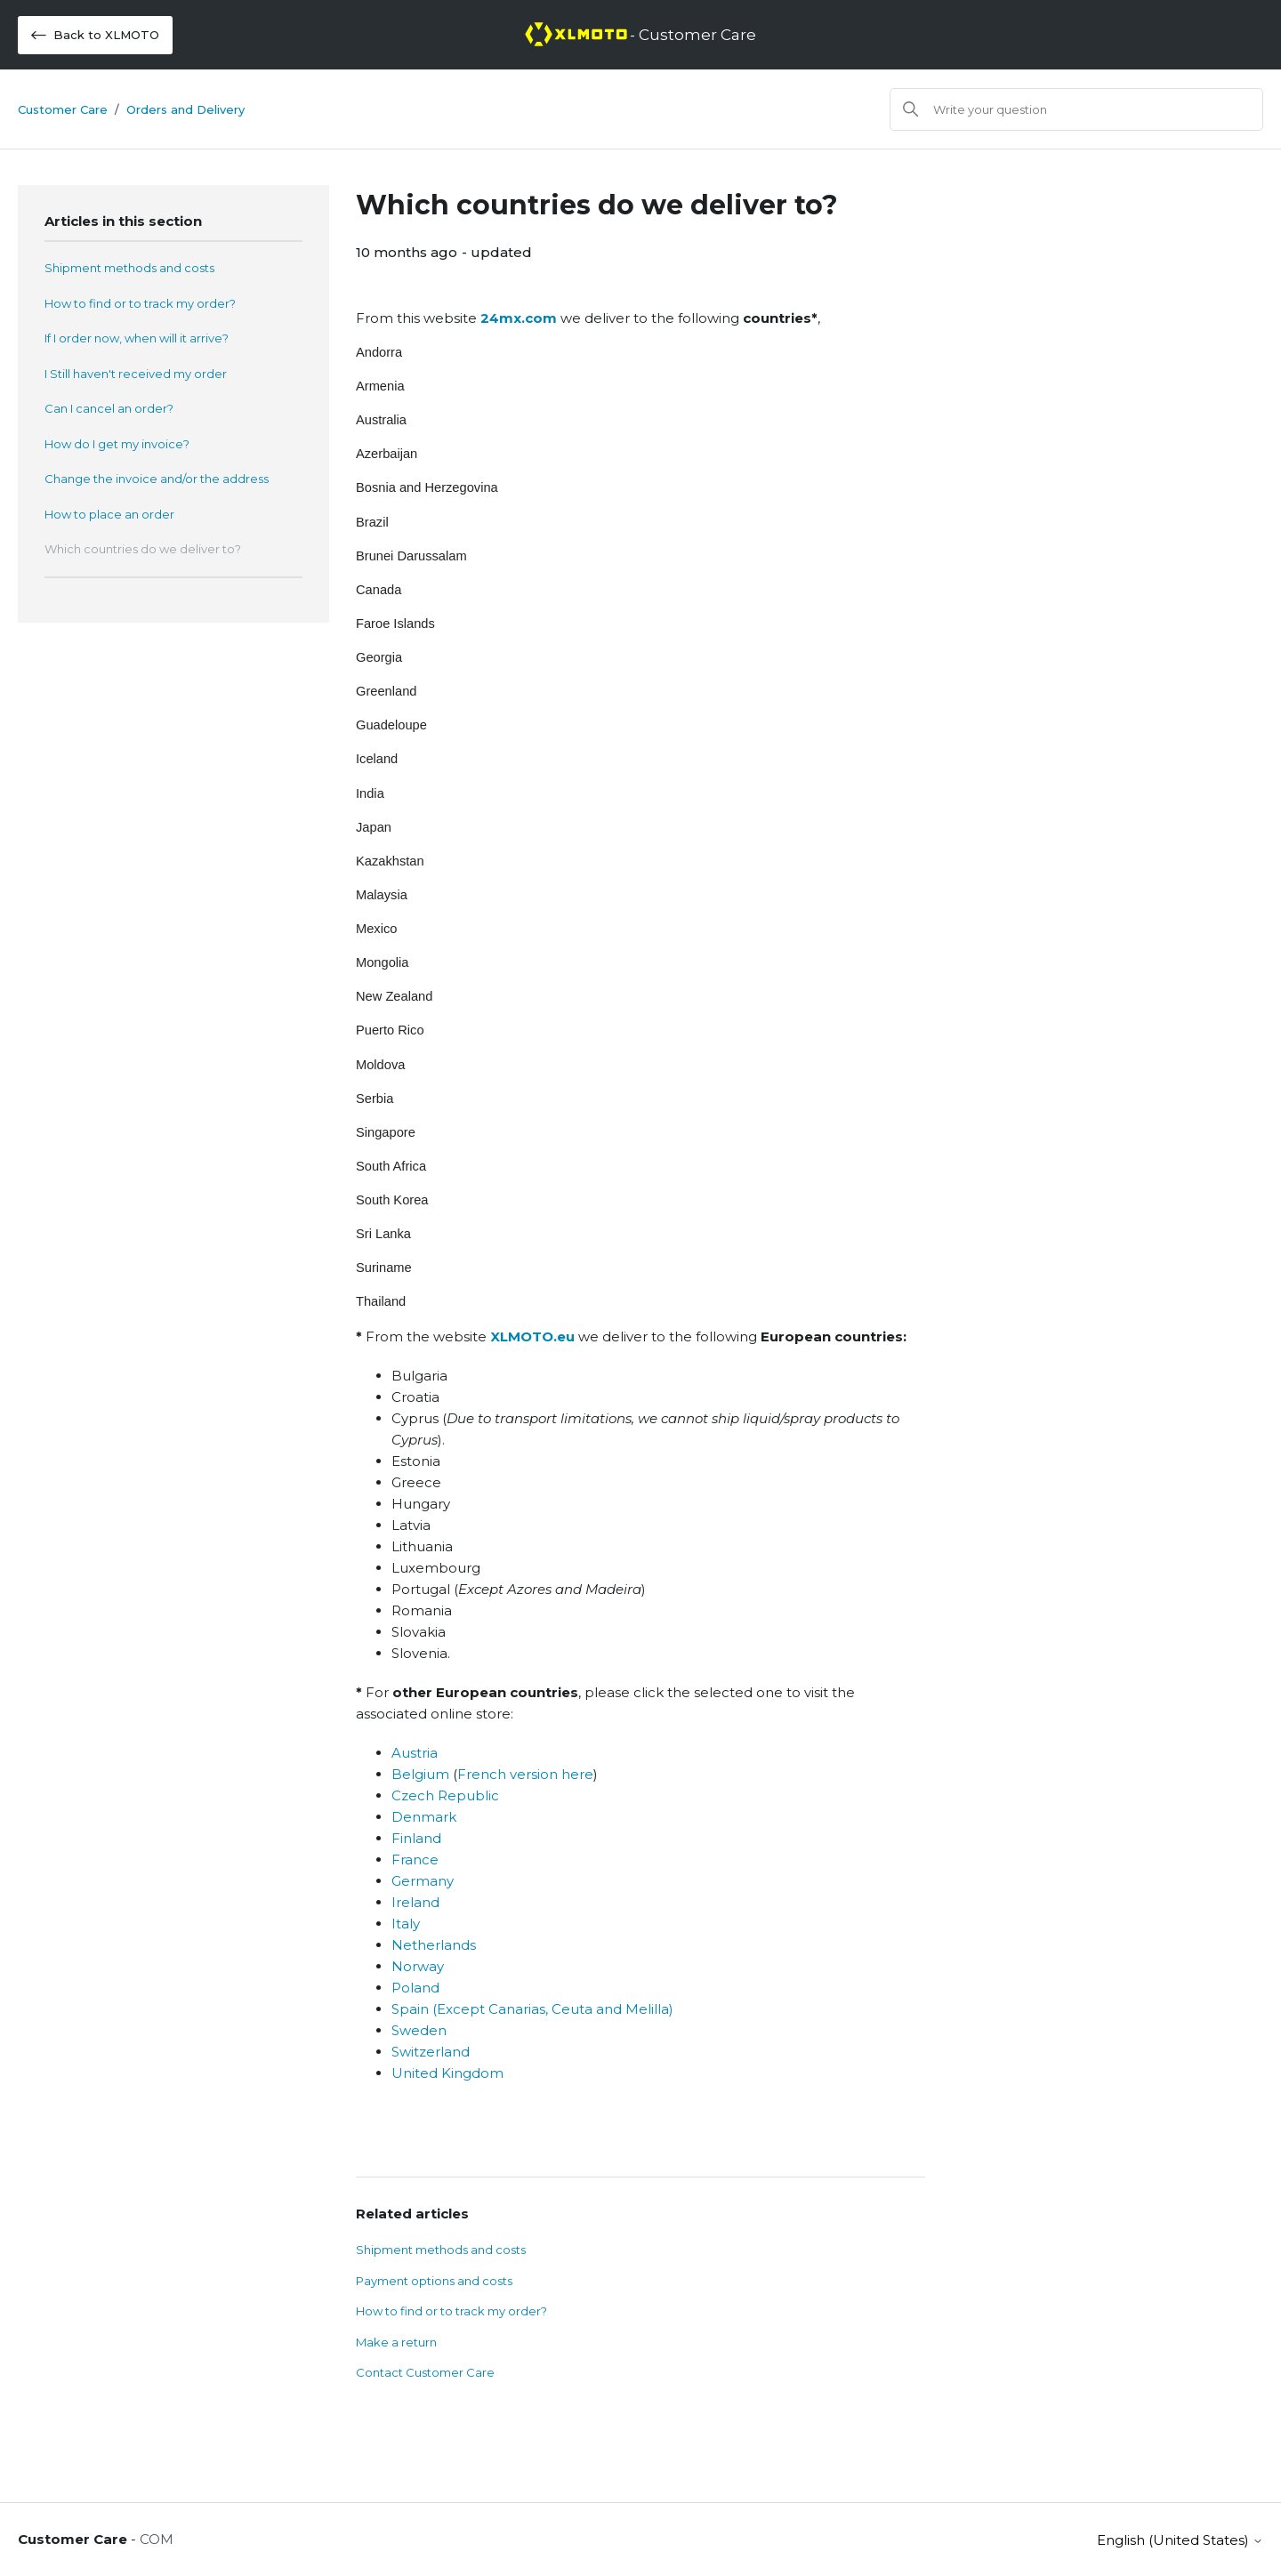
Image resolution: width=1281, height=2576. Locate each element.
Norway (417, 1966)
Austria (414, 1752)
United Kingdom (447, 2073)
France (415, 1859)
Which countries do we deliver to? (142, 549)
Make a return (396, 2342)
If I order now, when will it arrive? (136, 338)
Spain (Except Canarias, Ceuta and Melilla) (532, 2008)
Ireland (415, 1902)
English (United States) (1180, 2540)
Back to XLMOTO (95, 35)
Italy (405, 1923)
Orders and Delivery (185, 109)
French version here (525, 1774)
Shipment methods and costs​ (129, 268)
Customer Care (63, 109)
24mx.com (518, 318)
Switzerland (430, 2051)
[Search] (1076, 109)
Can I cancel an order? (108, 408)
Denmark (423, 1816)
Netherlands (433, 1944)
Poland (415, 1987)
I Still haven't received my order (135, 373)
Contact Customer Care (425, 2372)
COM (156, 2539)
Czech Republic (445, 1795)
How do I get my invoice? (116, 444)
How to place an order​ (109, 514)
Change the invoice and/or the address (156, 478)
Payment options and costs (434, 2281)
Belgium (420, 1774)
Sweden (419, 2030)
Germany (422, 1880)
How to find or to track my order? (140, 303)
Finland (416, 1838)
